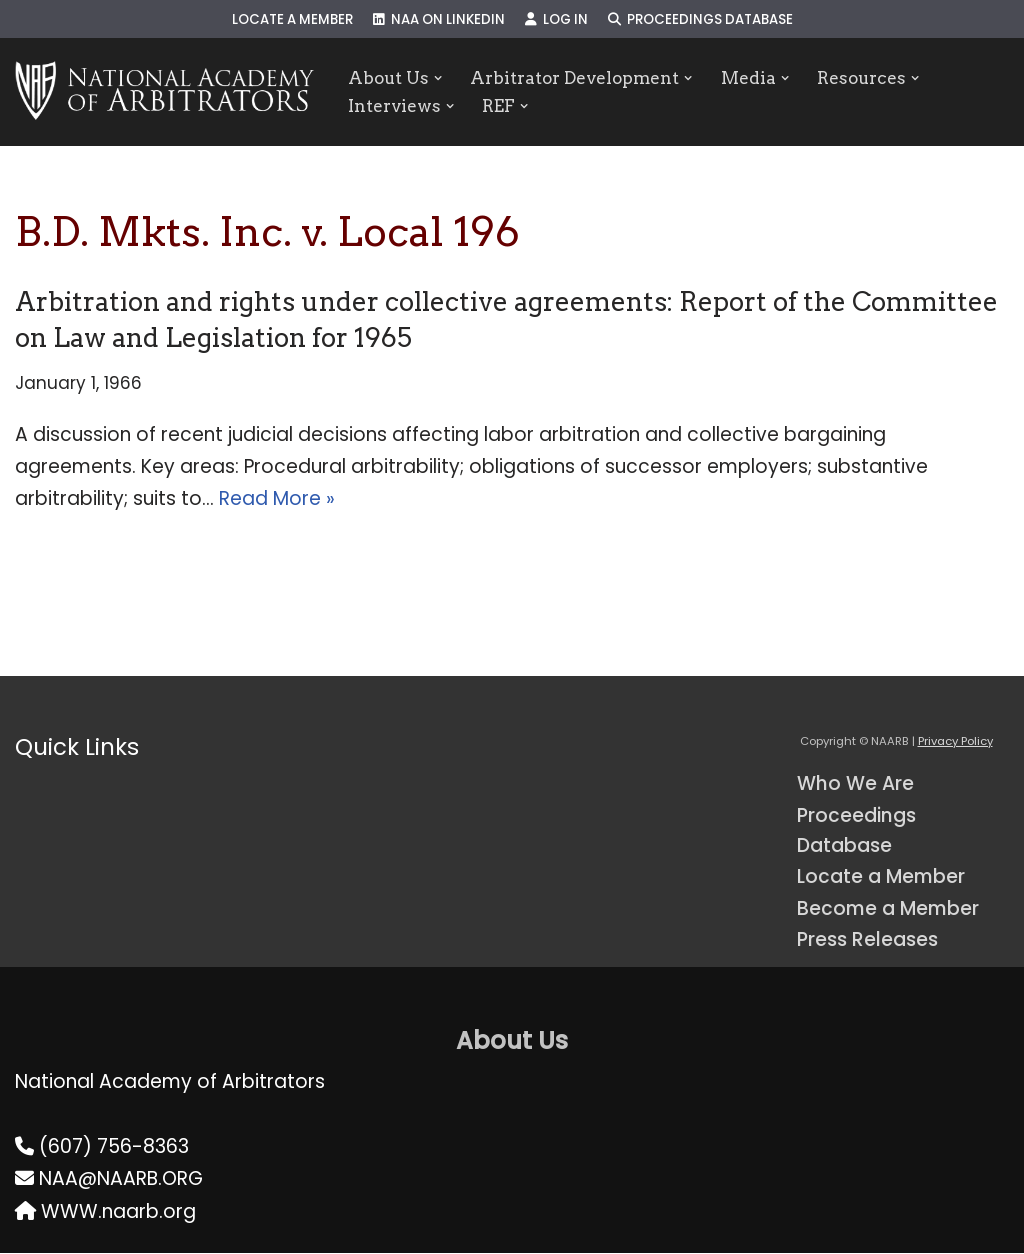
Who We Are (855, 784)
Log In (556, 19)
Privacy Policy (955, 741)
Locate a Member (292, 19)
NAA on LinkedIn (439, 19)
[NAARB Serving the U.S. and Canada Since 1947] (164, 92)
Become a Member (889, 909)
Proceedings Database (701, 19)
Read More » (277, 499)
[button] (438, 77)
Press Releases (867, 940)
